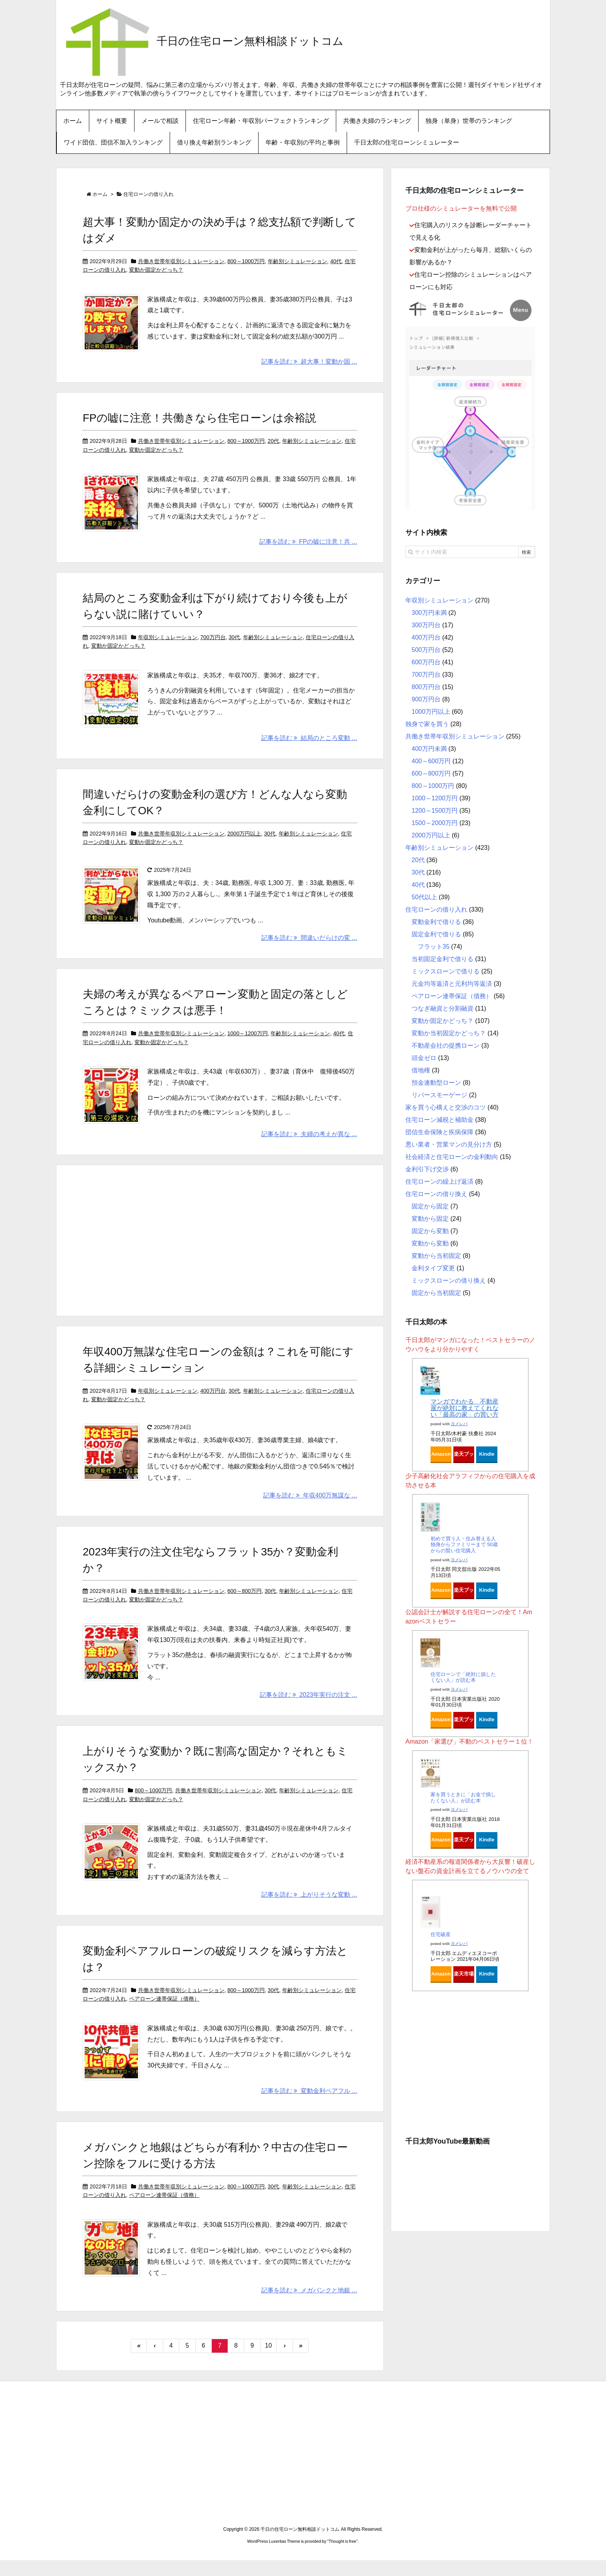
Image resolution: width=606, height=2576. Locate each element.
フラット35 (433, 946)
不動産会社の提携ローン (446, 1045)
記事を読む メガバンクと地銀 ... (309, 2306)
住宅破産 (441, 1934)
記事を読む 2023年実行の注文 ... (308, 1707)
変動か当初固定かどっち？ (449, 1033)
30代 (234, 643)
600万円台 (426, 662)
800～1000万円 (246, 261)
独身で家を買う (427, 724)
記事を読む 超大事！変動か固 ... (309, 365)
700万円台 (212, 643)
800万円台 (426, 687)
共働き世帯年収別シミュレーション (181, 261)
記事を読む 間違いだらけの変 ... (309, 947)
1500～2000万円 (435, 823)
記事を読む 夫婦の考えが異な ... (309, 1146)
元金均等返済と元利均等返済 (452, 983)
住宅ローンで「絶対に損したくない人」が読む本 (463, 1677)
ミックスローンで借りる (446, 971)
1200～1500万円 (435, 810)
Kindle (487, 1454)
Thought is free (342, 2557)
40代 (336, 261)
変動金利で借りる (436, 922)
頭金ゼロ (424, 1058)
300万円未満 (429, 612)
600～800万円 (244, 1603)
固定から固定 (430, 1206)
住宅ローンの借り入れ (436, 909)
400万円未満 (429, 748)
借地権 (421, 1070)
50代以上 (424, 897)
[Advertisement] (220, 1251)
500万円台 (426, 650)
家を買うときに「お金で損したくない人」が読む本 (463, 1798)
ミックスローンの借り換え (449, 1280)
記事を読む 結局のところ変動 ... (309, 747)
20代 (273, 444)
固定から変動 (430, 1231)
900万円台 (426, 699)
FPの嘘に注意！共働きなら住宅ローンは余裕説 (199, 421)
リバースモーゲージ (439, 1095)
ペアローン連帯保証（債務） (164, 2011)
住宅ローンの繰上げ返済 (439, 1181)
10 (268, 2361)
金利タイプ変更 (433, 1268)
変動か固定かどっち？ (156, 270)
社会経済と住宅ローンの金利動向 (451, 1157)
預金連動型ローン (436, 1082)
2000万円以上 (244, 843)
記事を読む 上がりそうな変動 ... (309, 1907)
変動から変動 (430, 1243)
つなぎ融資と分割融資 (442, 1008)
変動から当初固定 (436, 1255)
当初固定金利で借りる (442, 959)
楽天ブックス (464, 1456)
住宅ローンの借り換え (436, 1194)
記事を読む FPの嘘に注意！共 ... (308, 547)
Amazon (441, 1454)
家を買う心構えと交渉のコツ (445, 1107)
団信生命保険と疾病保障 (439, 1132)
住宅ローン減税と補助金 (439, 1119)
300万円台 (426, 625)
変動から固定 (430, 1218)
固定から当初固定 (436, 1293)
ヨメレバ (459, 1424)
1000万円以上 (431, 711)
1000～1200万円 (247, 1043)
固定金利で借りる (436, 934)
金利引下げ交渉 (427, 1169)
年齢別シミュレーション (297, 261)
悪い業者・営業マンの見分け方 (448, 1144)
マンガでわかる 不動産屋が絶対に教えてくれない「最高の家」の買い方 (465, 1407)
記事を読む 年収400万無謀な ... (310, 1507)
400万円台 (212, 1403)
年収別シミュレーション (167, 643)
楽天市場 (464, 1974)
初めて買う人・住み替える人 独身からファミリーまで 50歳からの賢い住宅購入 (464, 1544)
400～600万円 (431, 761)
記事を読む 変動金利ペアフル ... (309, 2106)
